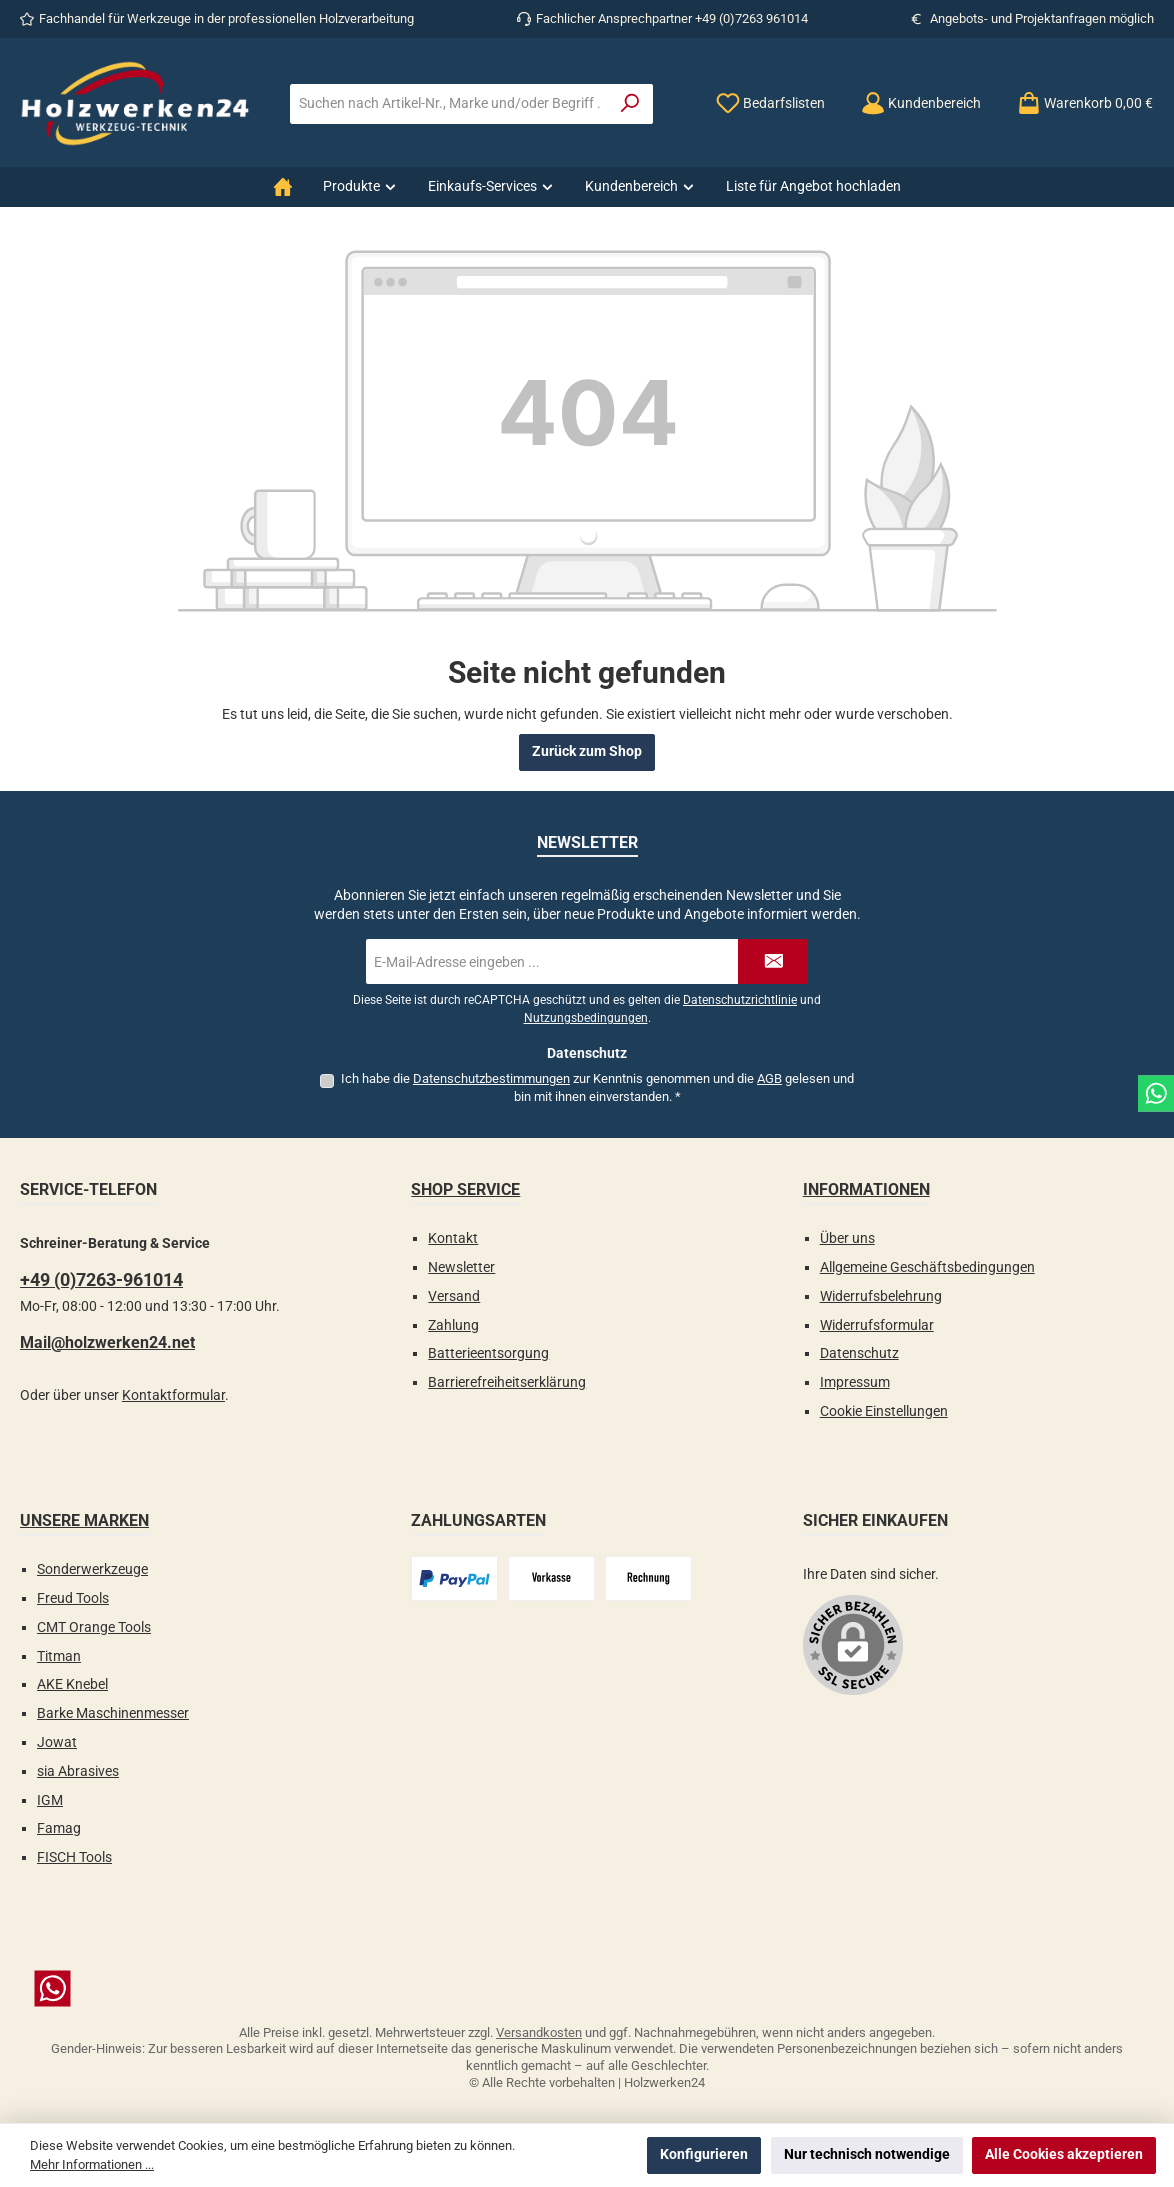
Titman (59, 1656)
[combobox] (449, 104)
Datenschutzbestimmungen (491, 1078)
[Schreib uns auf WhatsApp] (587, 1988)
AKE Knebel (72, 1684)
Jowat (57, 1742)
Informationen (866, 1189)
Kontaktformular (173, 1395)
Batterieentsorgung (488, 1353)
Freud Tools (73, 1598)
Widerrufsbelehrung (881, 1296)
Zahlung (453, 1325)
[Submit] (773, 961)
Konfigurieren (704, 2154)
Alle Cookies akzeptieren (1064, 2154)
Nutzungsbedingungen (586, 1018)
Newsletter (461, 1267)
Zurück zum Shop (587, 751)
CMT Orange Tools (94, 1627)
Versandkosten (539, 2032)
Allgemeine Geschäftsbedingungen (927, 1267)
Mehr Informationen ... (92, 2164)
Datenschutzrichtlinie (740, 1000)
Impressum (855, 1382)
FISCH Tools (74, 1857)
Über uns (847, 1238)
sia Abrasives (78, 1771)
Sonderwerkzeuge (92, 1569)
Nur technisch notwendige (867, 2154)
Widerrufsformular (877, 1325)
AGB (769, 1078)
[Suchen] (630, 104)
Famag (59, 1828)
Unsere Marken (84, 1520)
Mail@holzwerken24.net (107, 1342)
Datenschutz (859, 1353)
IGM (50, 1800)
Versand (454, 1296)
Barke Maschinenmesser (113, 1713)
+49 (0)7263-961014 (101, 1279)
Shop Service (465, 1189)
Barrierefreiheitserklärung (507, 1382)
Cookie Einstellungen (884, 1411)
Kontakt (453, 1238)
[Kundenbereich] (921, 103)
